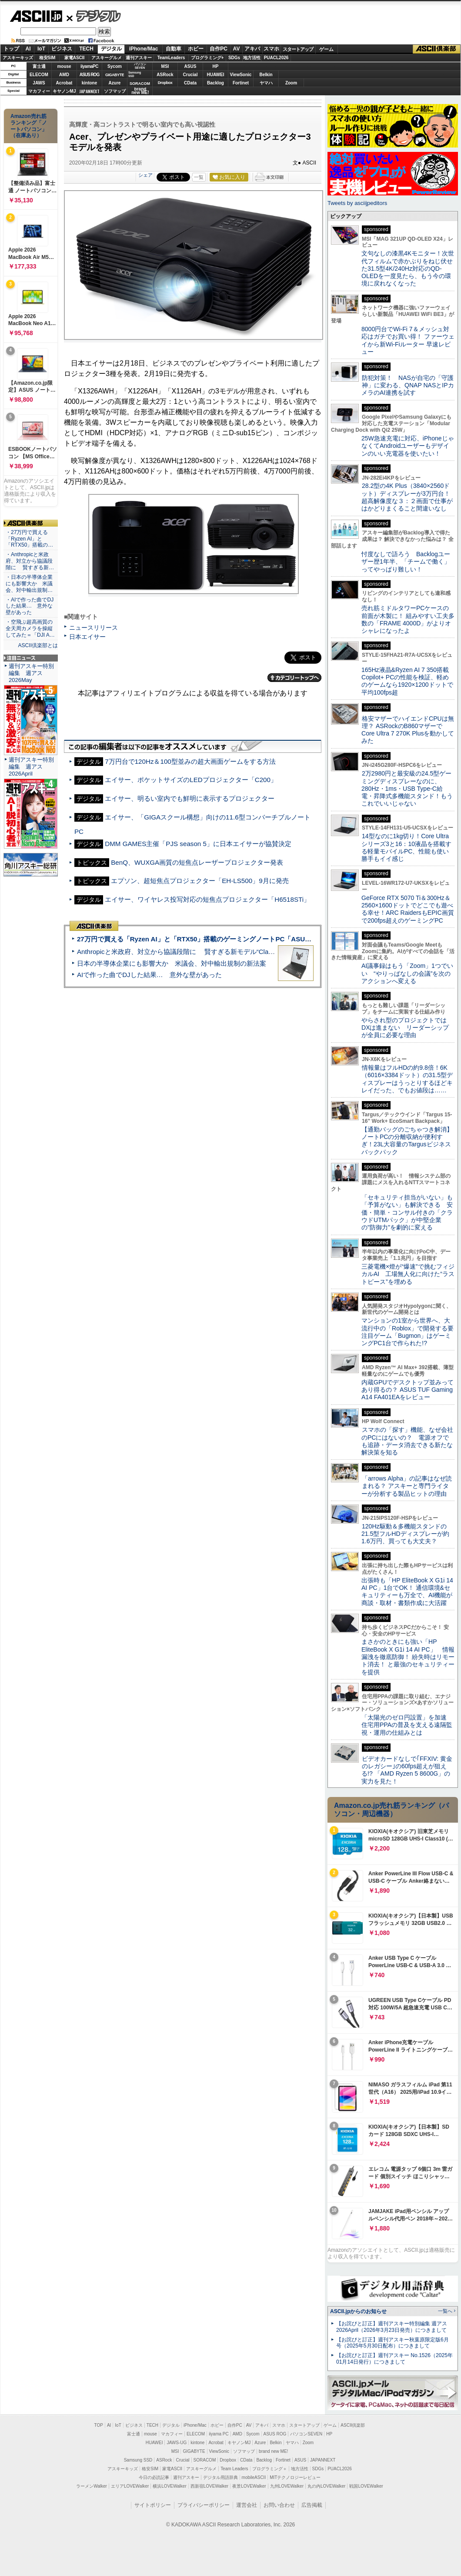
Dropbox (165, 83)
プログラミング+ (207, 57)
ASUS (190, 66)
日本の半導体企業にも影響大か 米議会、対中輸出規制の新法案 (171, 963)
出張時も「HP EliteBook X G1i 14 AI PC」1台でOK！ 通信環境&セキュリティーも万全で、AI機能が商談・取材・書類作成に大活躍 (407, 1591)
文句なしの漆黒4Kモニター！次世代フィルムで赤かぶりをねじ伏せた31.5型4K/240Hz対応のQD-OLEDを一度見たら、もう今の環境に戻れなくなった (407, 268)
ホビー (196, 49)
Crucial (190, 74)
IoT (41, 49)
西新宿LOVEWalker (209, 2486)
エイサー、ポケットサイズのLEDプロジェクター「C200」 (191, 779)
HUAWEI (215, 74)
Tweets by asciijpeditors (357, 203)
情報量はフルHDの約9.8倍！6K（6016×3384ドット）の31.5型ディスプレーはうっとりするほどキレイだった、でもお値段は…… (407, 1079)
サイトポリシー (152, 2505)
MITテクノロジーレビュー (295, 2477)
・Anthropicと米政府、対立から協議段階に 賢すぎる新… (30, 561)
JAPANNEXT (89, 91)
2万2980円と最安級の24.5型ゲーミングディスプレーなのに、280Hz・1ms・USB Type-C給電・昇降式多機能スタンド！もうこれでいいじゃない (407, 788)
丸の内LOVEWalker (326, 2486)
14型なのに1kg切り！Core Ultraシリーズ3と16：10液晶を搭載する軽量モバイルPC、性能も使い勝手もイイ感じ (406, 847)
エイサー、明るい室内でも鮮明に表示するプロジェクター (189, 798)
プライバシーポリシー (203, 2505)
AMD (64, 74)
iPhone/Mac (143, 49)
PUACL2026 (276, 57)
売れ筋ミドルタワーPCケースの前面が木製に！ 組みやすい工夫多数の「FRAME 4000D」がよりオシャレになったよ (407, 619)
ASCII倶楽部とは (38, 645)
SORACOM (205, 2460)
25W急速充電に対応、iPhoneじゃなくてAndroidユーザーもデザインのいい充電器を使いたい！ (407, 446)
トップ (11, 49)
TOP (98, 2425)
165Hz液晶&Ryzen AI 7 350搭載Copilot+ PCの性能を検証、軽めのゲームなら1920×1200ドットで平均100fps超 (407, 681)
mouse (64, 66)
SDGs (234, 57)
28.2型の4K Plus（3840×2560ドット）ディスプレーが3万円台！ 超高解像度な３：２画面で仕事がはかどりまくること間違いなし (407, 497)
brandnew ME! (140, 91)
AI (28, 49)
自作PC (218, 49)
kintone (89, 83)
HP (216, 66)
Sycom (114, 66)
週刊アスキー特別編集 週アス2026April (31, 766)
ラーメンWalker (91, 2486)
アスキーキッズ (18, 57)
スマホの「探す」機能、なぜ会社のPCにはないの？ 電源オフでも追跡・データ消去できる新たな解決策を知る (407, 1441)
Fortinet (241, 83)
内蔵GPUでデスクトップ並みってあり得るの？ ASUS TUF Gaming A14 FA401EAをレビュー (407, 1390)
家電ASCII (74, 57)
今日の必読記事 (154, 2477)
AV (236, 49)
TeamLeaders (171, 57)
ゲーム (326, 49)
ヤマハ (266, 83)
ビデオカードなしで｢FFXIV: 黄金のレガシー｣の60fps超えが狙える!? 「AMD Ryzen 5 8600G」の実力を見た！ (406, 1770)
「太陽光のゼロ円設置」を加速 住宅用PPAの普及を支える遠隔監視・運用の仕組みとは (407, 1725)
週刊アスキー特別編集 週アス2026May (31, 673)
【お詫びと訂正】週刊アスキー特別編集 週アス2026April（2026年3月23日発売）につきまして (391, 2327)
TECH (86, 49)
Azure (115, 83)
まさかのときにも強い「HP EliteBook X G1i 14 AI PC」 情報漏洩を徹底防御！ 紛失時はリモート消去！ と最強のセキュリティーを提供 (407, 1656)
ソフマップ (115, 91)
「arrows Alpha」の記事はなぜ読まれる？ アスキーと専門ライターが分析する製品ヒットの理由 (406, 1486)
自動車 (173, 49)
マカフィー (39, 91)
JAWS (39, 83)
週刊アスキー (139, 57)
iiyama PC (219, 2434)
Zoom (291, 83)
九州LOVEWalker (287, 2486)
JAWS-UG (177, 2442)
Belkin (265, 74)
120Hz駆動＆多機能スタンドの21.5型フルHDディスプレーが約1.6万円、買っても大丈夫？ (405, 1534)
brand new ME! (273, 2451)
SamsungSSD (134, 74)
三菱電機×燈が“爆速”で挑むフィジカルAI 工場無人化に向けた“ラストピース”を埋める (407, 1274)
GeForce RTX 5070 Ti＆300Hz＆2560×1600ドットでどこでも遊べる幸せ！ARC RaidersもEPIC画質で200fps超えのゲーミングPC (407, 909)
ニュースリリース (93, 627)
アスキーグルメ (106, 57)
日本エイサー (87, 636)
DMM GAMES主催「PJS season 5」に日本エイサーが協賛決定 (198, 843)
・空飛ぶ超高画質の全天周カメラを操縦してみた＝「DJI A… (30, 628)
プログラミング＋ (269, 2468)
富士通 (39, 66)
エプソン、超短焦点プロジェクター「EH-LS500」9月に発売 (199, 880)
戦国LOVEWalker (366, 2486)
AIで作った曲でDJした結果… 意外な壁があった (149, 974)
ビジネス (61, 49)
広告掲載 (311, 2505)
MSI (165, 66)
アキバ (252, 49)
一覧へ (445, 2311)
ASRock (165, 74)
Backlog (215, 83)
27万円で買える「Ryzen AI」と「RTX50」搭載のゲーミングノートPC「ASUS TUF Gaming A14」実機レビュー (243, 939)
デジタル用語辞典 (220, 2477)
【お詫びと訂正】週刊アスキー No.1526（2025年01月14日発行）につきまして (394, 2358)
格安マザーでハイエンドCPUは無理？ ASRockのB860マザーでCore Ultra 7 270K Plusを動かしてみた (407, 730)
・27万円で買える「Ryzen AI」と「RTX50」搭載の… (29, 538)
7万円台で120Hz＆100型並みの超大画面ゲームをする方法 (190, 761)
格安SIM (47, 57)
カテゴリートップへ (294, 677)
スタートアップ (298, 49)
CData (190, 83)
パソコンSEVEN (140, 66)
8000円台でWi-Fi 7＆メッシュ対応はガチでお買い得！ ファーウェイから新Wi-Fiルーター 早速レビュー (407, 340)
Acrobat (64, 83)
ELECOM (39, 74)
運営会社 (246, 2505)
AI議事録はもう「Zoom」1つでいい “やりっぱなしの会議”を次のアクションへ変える (407, 973)
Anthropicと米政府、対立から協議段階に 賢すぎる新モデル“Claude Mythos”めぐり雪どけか (213, 951)
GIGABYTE (114, 75)
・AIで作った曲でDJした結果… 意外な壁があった (29, 606)
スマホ (271, 49)
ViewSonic (241, 74)
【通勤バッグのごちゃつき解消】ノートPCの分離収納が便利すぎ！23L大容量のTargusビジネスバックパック (407, 1140)
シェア (145, 175)
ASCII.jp (36, 16)
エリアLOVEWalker (130, 2486)
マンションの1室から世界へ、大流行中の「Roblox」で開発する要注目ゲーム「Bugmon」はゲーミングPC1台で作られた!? (407, 1332)
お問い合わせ (279, 2505)
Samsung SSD (138, 2460)
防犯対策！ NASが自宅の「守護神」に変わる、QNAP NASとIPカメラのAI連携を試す (407, 385)
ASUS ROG (89, 74)
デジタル (94, 15)
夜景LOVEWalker (249, 2486)
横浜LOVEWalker (169, 2486)
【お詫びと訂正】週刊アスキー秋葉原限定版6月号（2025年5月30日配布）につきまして (392, 2343)
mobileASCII (254, 2477)
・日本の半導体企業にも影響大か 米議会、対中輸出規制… (29, 583)
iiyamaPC (89, 66)
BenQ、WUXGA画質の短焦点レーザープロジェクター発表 (197, 862)
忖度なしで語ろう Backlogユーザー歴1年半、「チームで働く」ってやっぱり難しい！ (405, 562)
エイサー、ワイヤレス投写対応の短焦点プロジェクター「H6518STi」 (207, 899)
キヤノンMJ (64, 91)
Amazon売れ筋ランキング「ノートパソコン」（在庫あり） (28, 125)
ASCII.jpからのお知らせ (358, 2311)
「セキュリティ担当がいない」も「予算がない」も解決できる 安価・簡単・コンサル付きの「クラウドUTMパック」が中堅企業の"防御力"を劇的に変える (407, 1212)
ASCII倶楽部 (436, 49)
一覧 (199, 177)
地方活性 (252, 57)
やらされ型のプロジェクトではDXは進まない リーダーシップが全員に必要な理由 (405, 1028)
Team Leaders (234, 2468)
